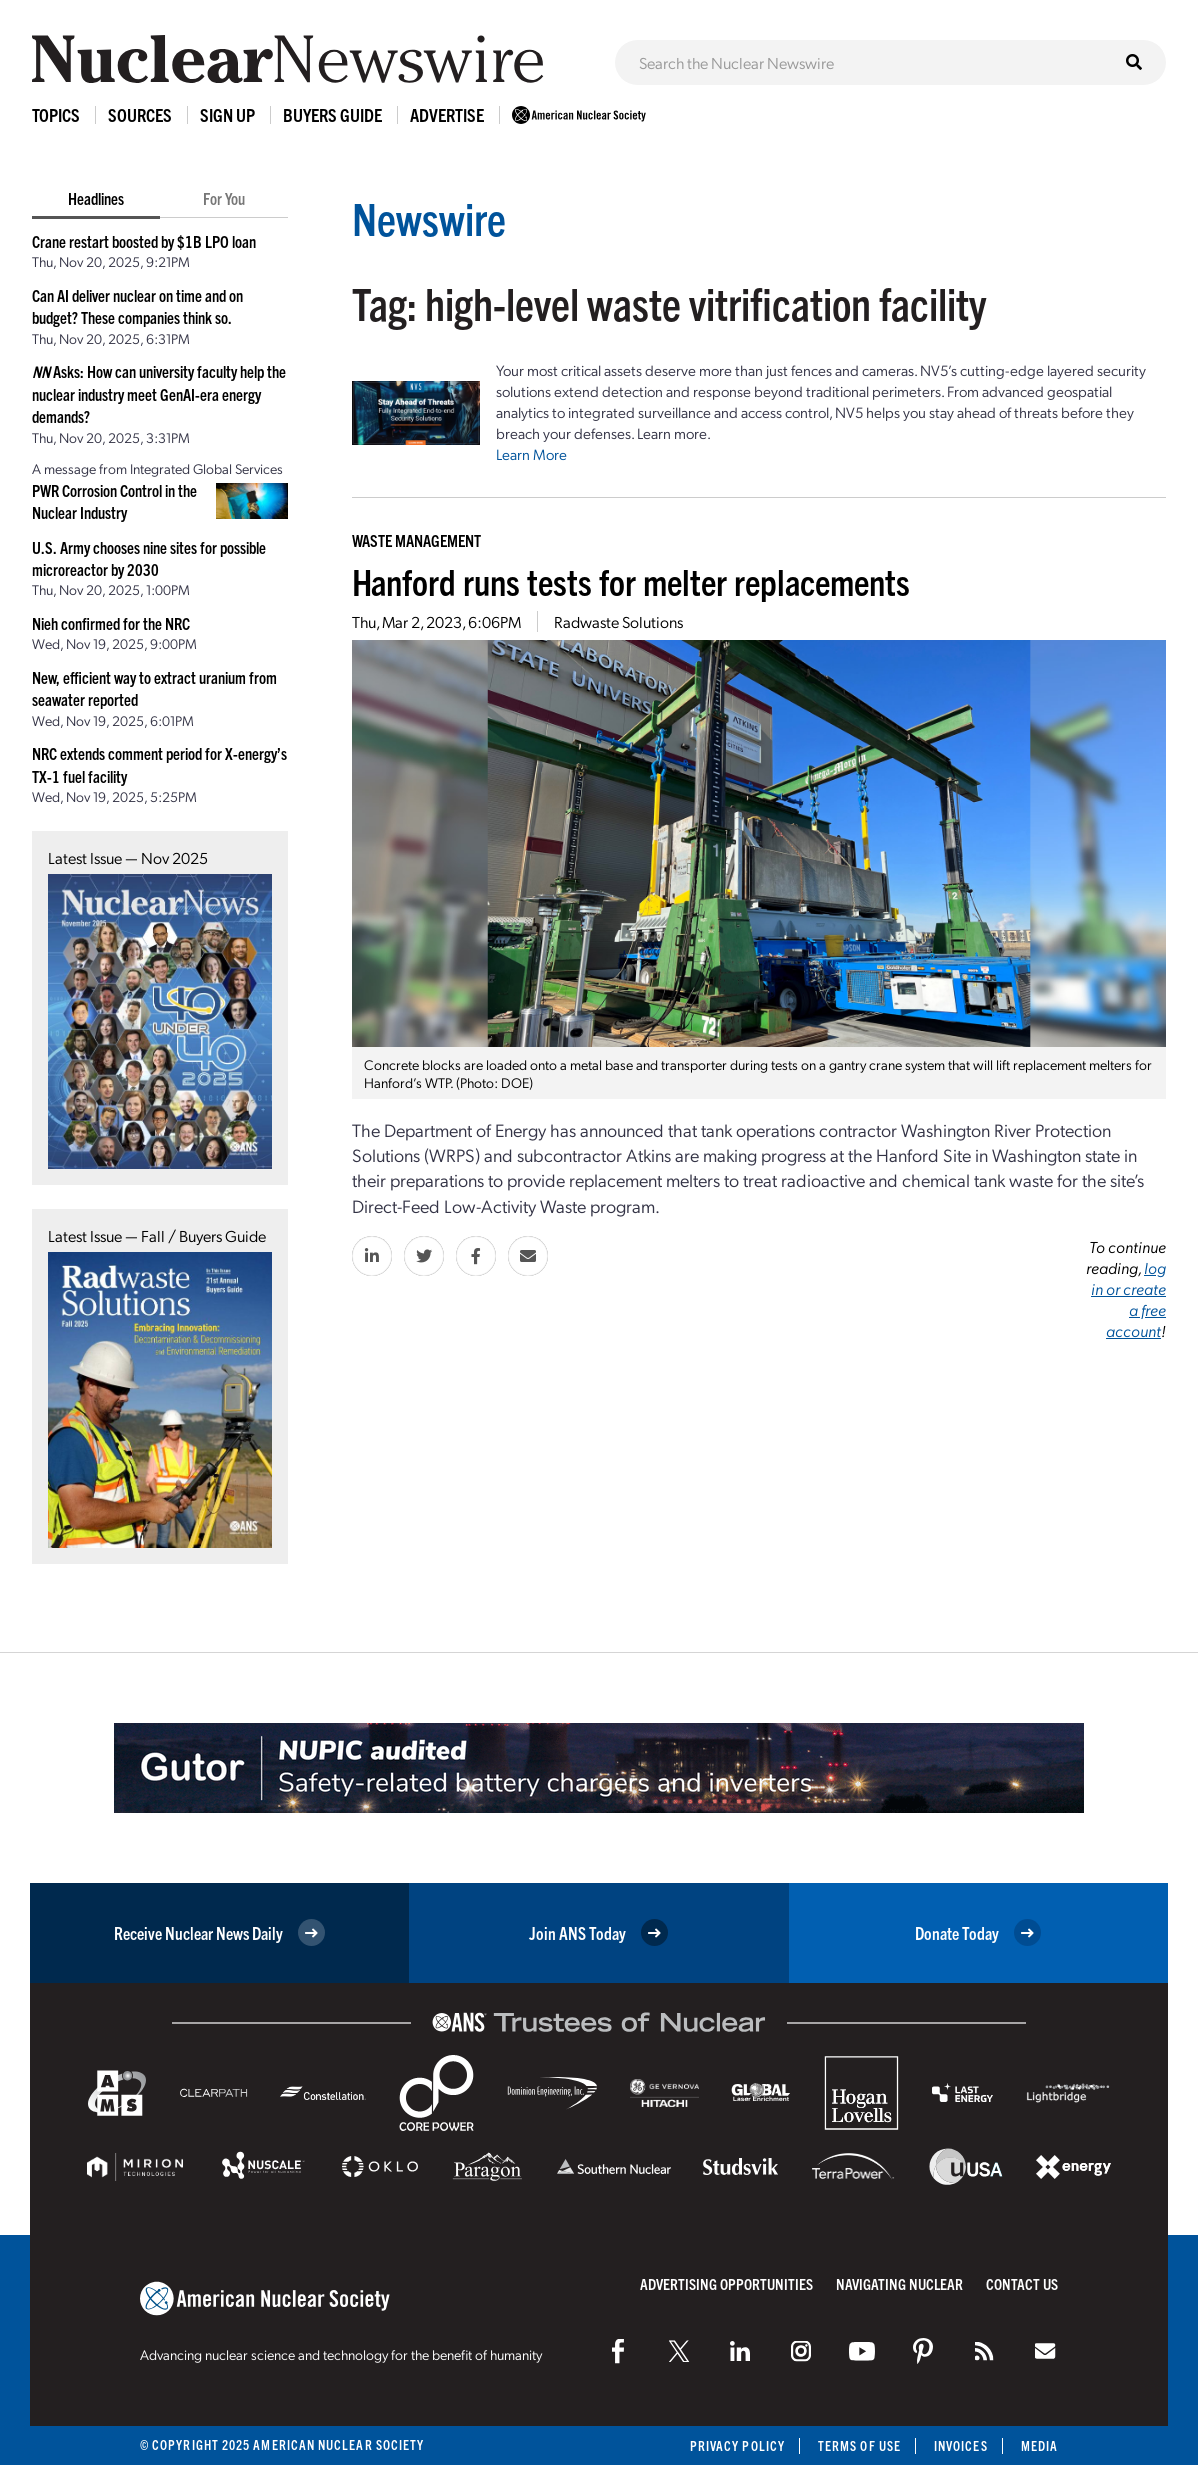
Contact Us (1022, 2283)
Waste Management (416, 540)
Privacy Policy (737, 2445)
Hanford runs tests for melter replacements (631, 580)
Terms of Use (859, 2445)
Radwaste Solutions (618, 621)
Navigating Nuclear (899, 2283)
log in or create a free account (1128, 1299)
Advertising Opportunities (726, 2283)
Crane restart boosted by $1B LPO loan (144, 241)
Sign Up (227, 114)
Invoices (961, 2445)
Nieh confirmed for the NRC (111, 623)
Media (1039, 2445)
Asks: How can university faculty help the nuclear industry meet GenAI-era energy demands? (159, 393)
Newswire (429, 217)
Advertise (447, 114)
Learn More (531, 454)
